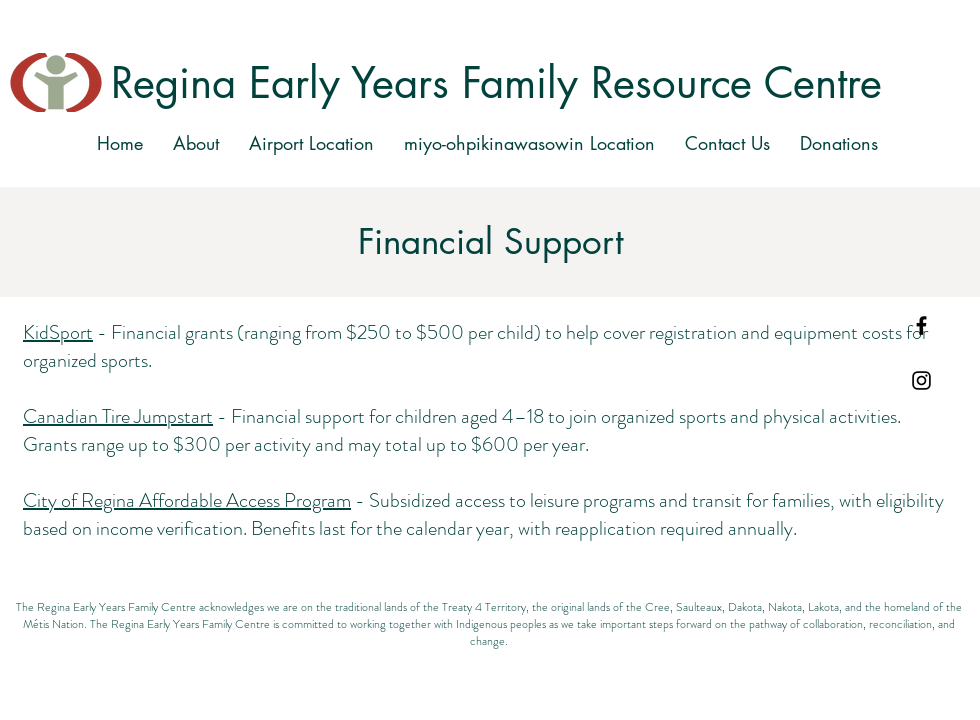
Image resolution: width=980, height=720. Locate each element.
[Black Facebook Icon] (921, 325)
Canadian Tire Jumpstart (118, 416)
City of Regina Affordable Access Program (187, 500)
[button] (311, 143)
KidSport (58, 332)
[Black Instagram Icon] (921, 380)
